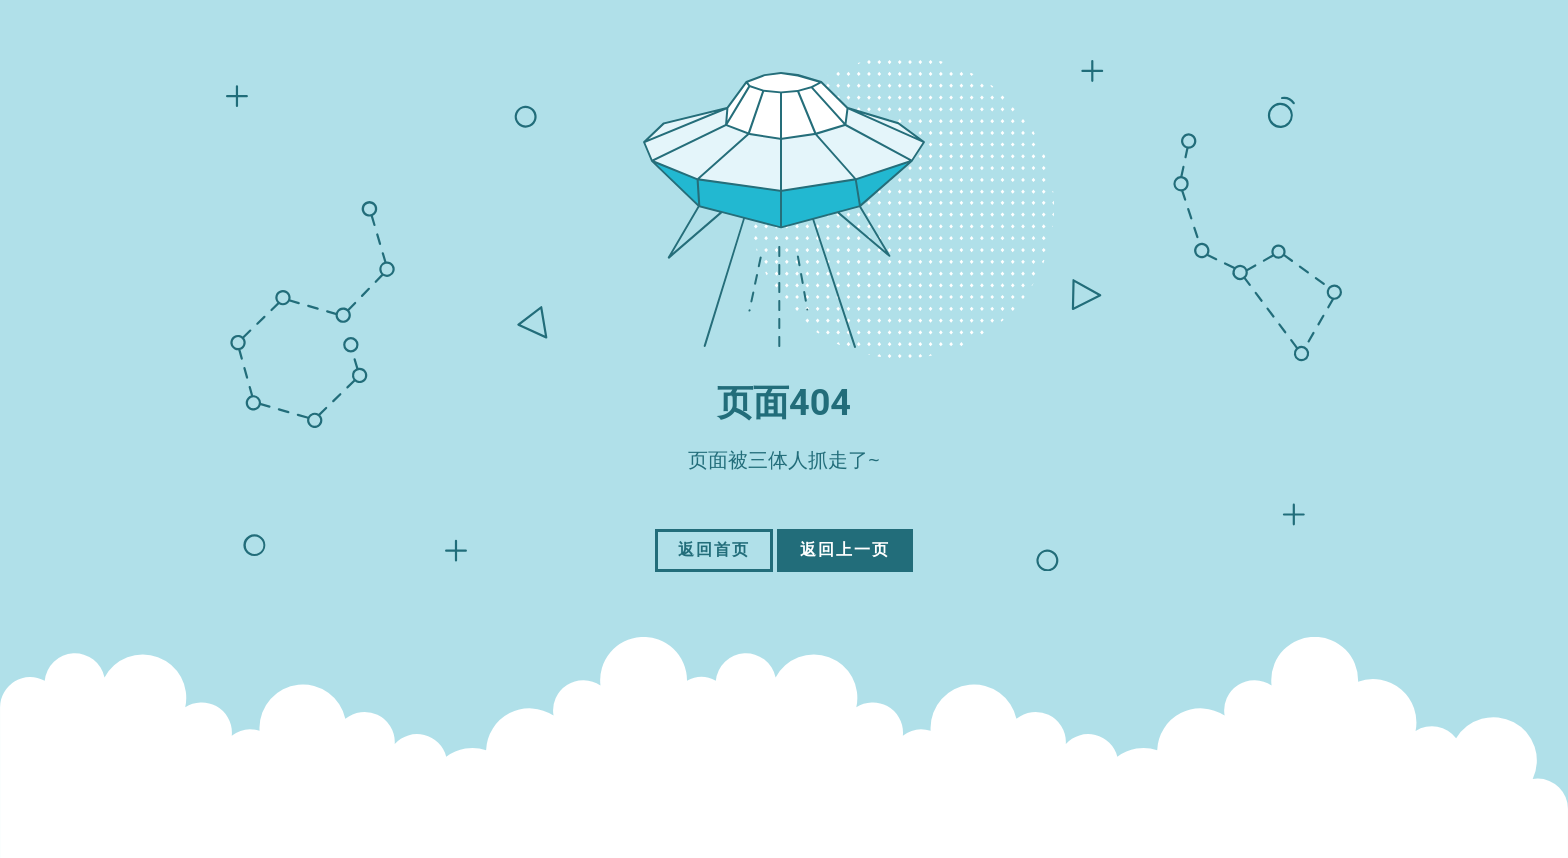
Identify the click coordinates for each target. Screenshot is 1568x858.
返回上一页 (845, 549)
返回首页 (714, 549)
